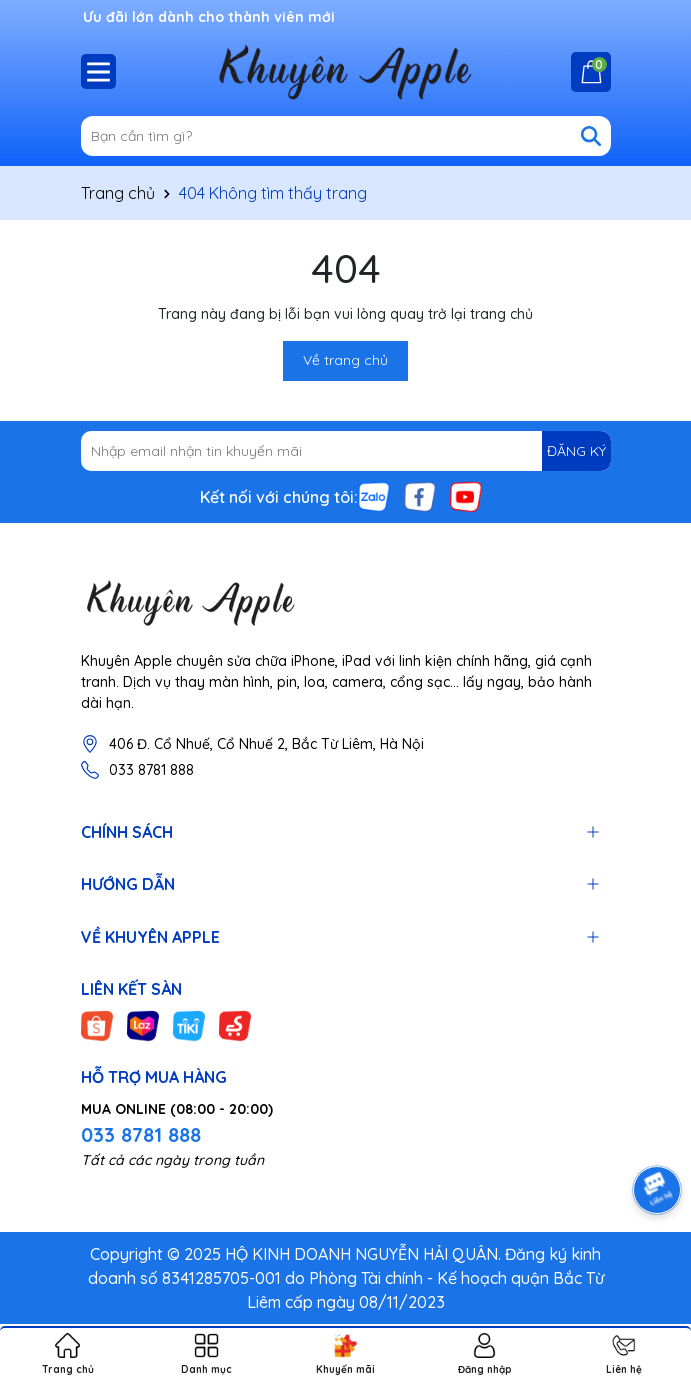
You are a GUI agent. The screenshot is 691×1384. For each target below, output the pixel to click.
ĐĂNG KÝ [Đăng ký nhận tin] (576, 451)
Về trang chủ (345, 360)
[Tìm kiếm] (591, 136)
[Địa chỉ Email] (346, 451)
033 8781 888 (151, 770)
